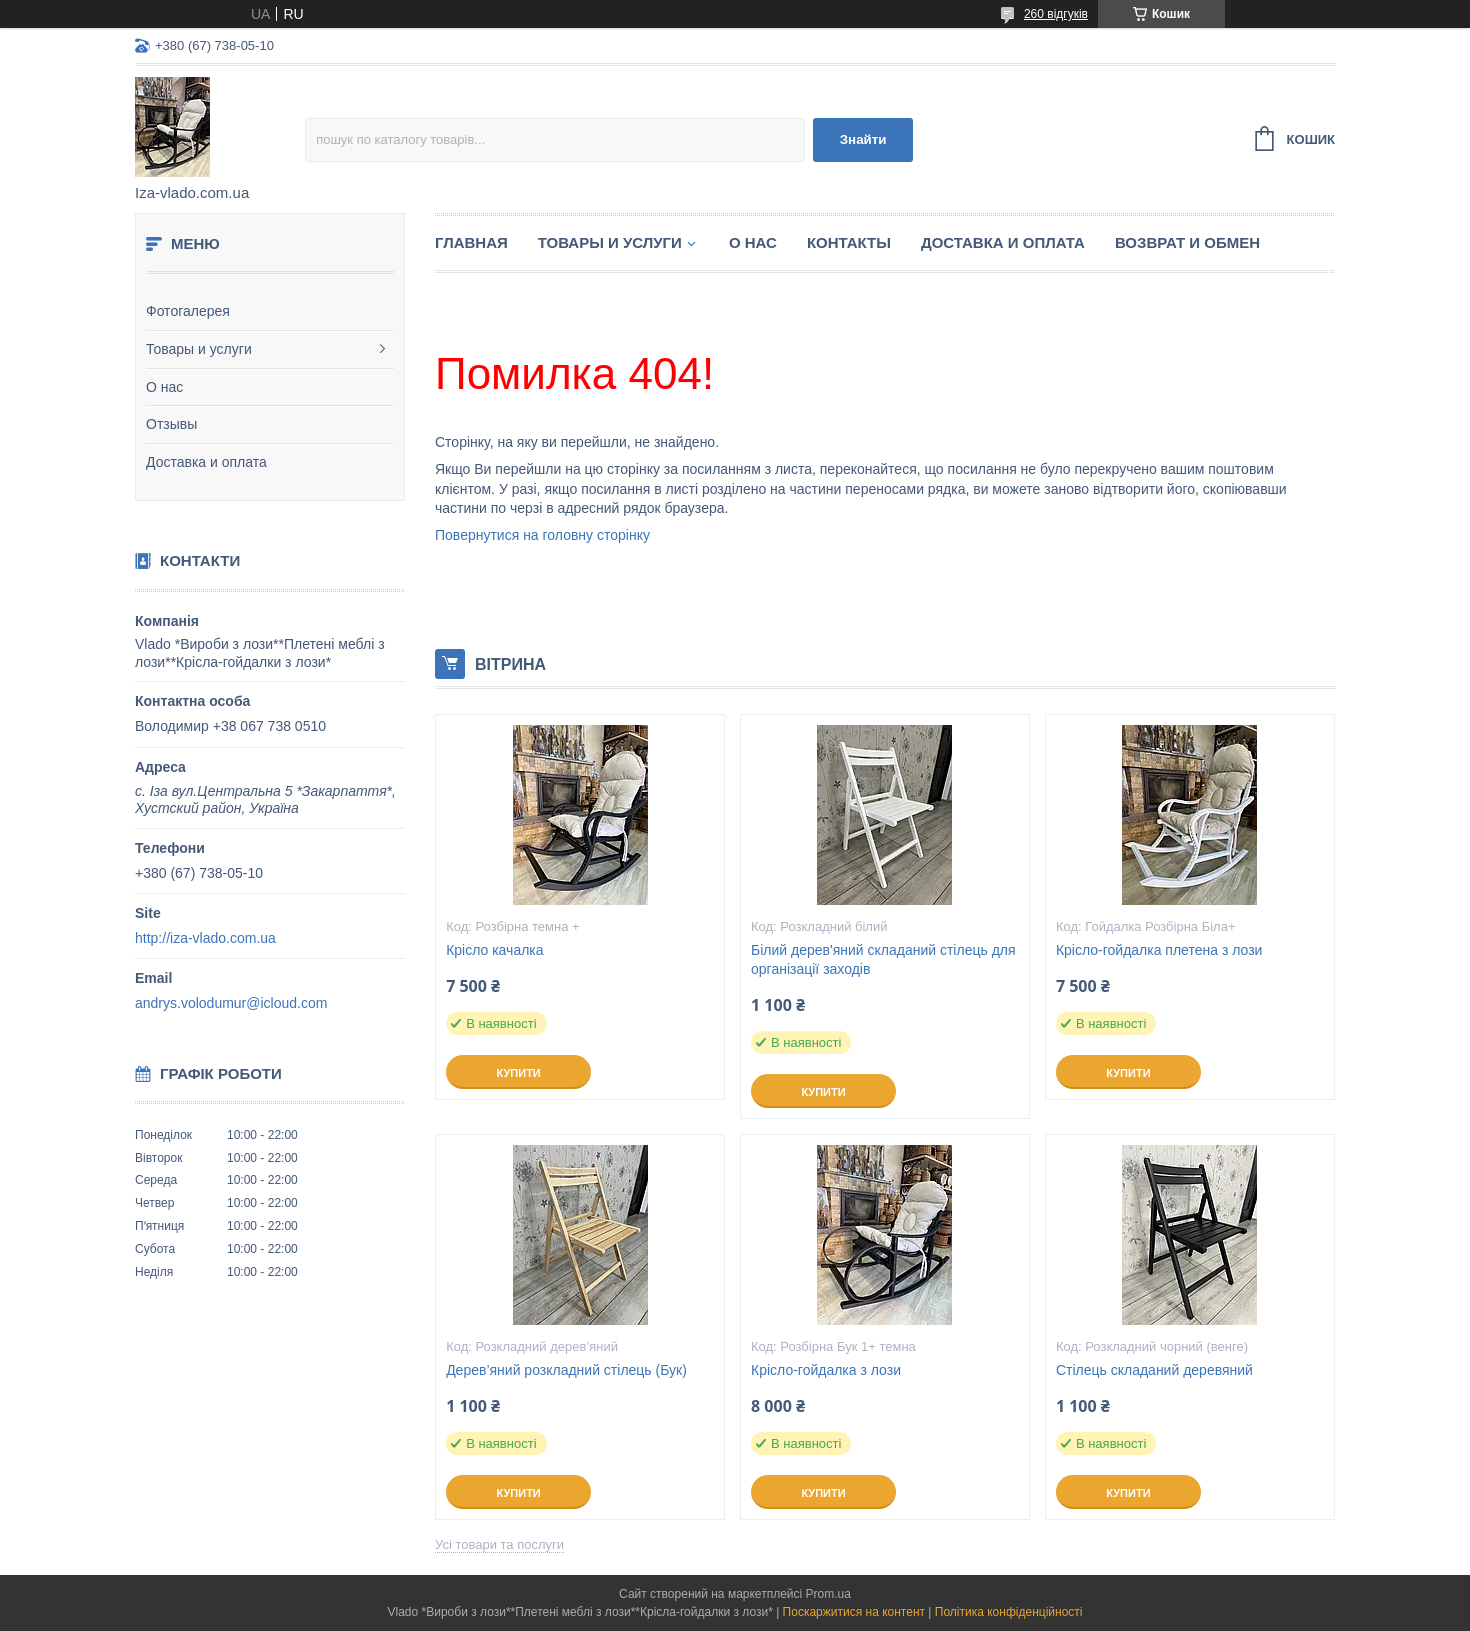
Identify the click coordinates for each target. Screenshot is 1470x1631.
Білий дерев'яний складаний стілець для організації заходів (883, 959)
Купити (518, 1073)
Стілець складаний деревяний (1154, 1370)
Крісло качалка (494, 950)
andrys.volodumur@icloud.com (231, 1003)
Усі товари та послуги (499, 1544)
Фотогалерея (188, 311)
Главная (471, 242)
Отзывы (171, 424)
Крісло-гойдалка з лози (826, 1370)
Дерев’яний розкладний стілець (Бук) (566, 1370)
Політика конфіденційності (1009, 1612)
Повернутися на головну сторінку (542, 535)
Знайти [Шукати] (863, 139)
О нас (164, 387)
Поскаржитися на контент (854, 1612)
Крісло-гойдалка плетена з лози (1159, 950)
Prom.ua (828, 1594)
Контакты (849, 242)
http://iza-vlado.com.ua (205, 938)
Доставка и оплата (206, 462)
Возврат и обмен (1187, 242)
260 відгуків (1056, 14)
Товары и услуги (199, 349)
